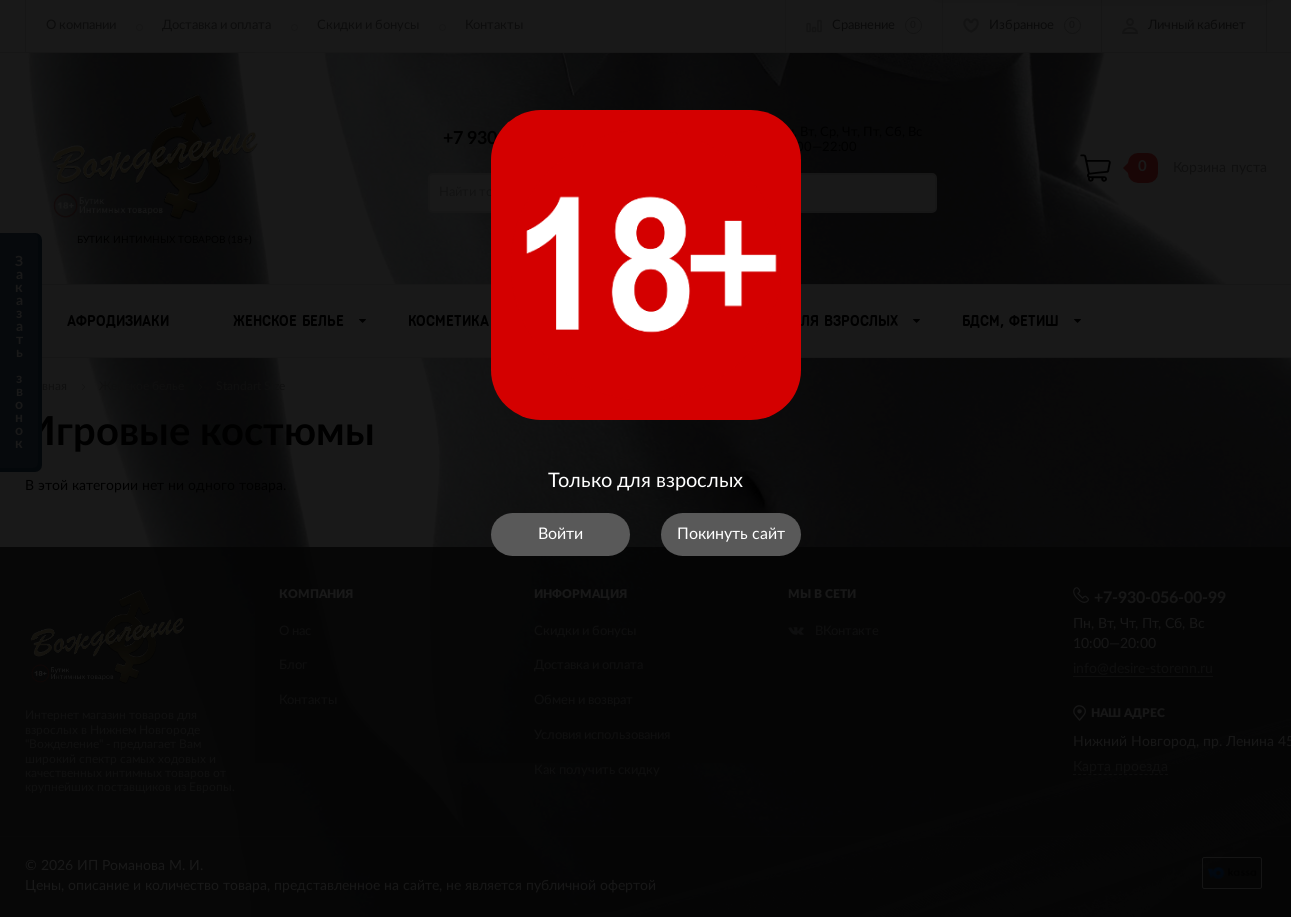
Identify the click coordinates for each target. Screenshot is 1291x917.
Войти (560, 534)
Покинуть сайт (731, 534)
